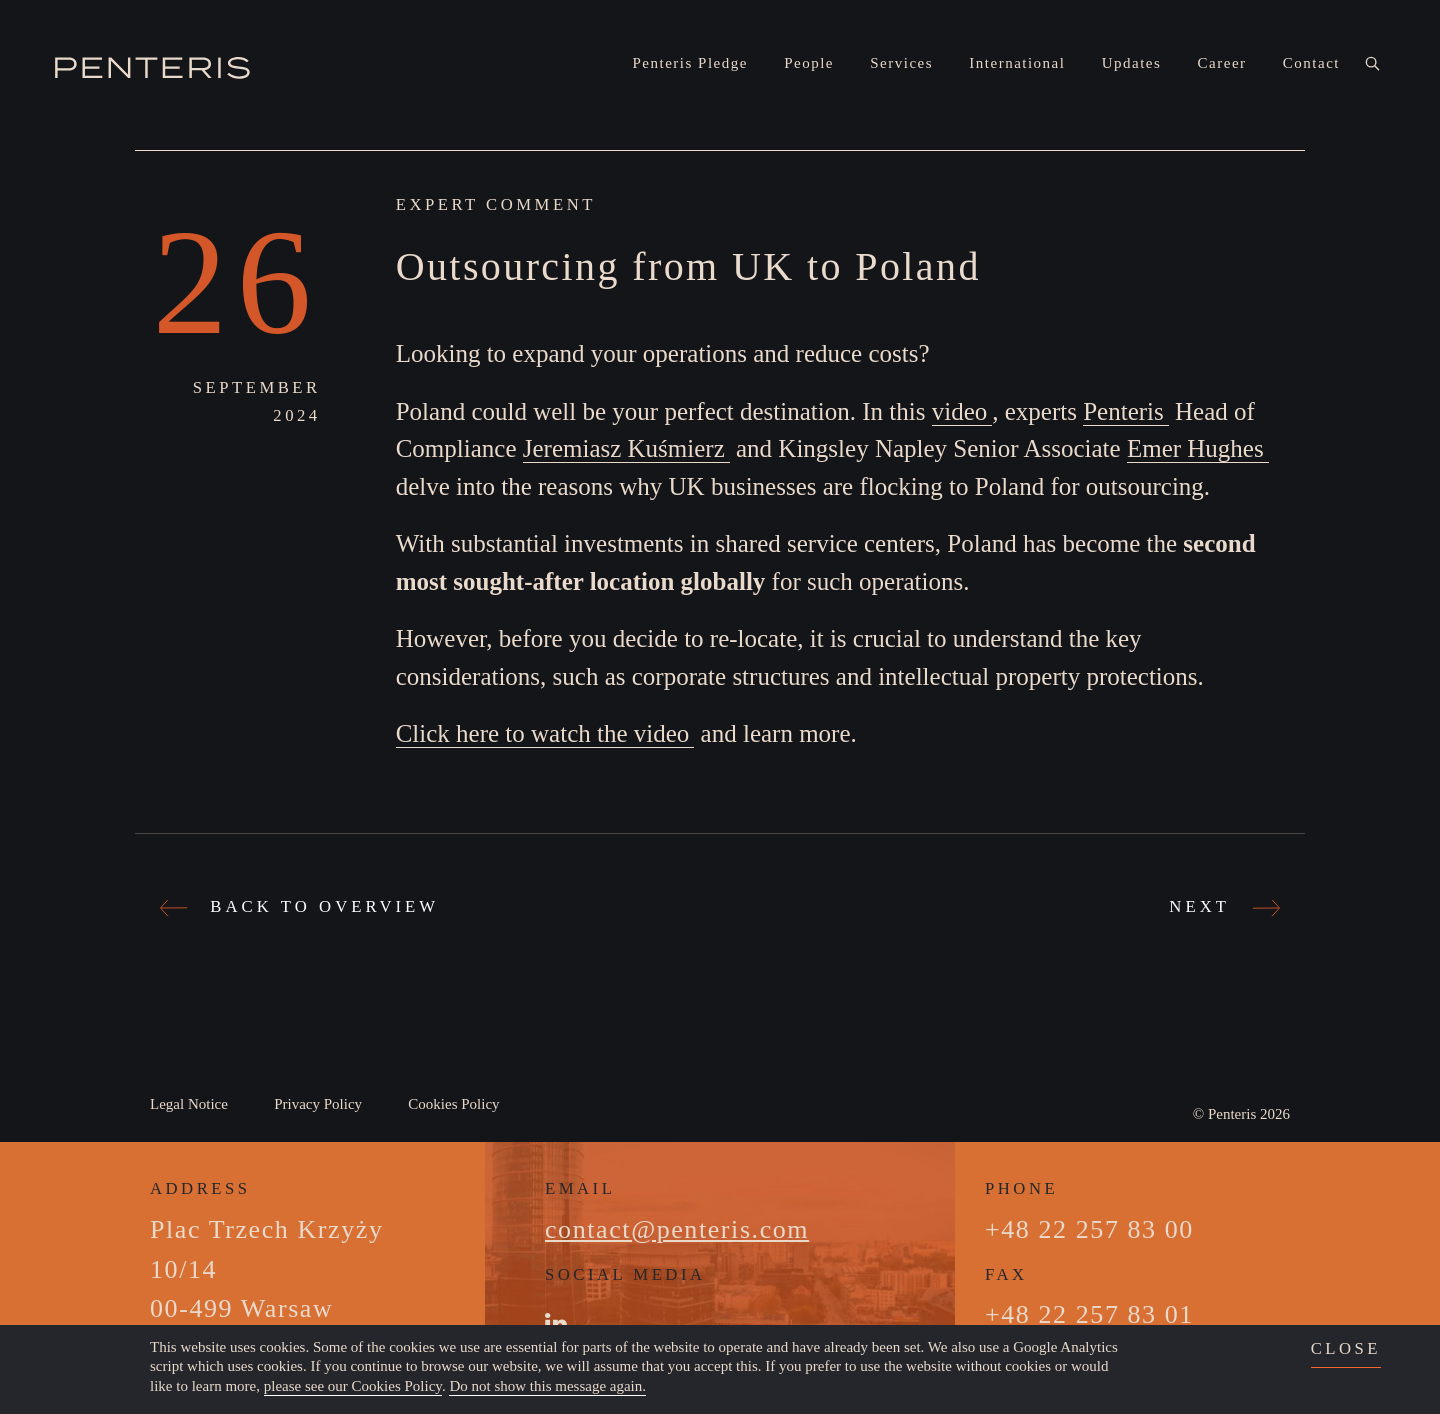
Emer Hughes (1195, 448)
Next (1222, 906)
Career (1222, 63)
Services (901, 63)
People (809, 63)
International (1017, 63)
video (960, 411)
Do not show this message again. (547, 1386)
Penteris (1123, 411)
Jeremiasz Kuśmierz (624, 448)
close (1346, 1348)
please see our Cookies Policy (353, 1386)
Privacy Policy (318, 1104)
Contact (1311, 63)
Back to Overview (302, 906)
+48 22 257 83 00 (1089, 1229)
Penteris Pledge (690, 63)
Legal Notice (189, 1104)
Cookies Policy (453, 1104)
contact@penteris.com (677, 1229)
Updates (1132, 63)
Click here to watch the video (543, 733)
